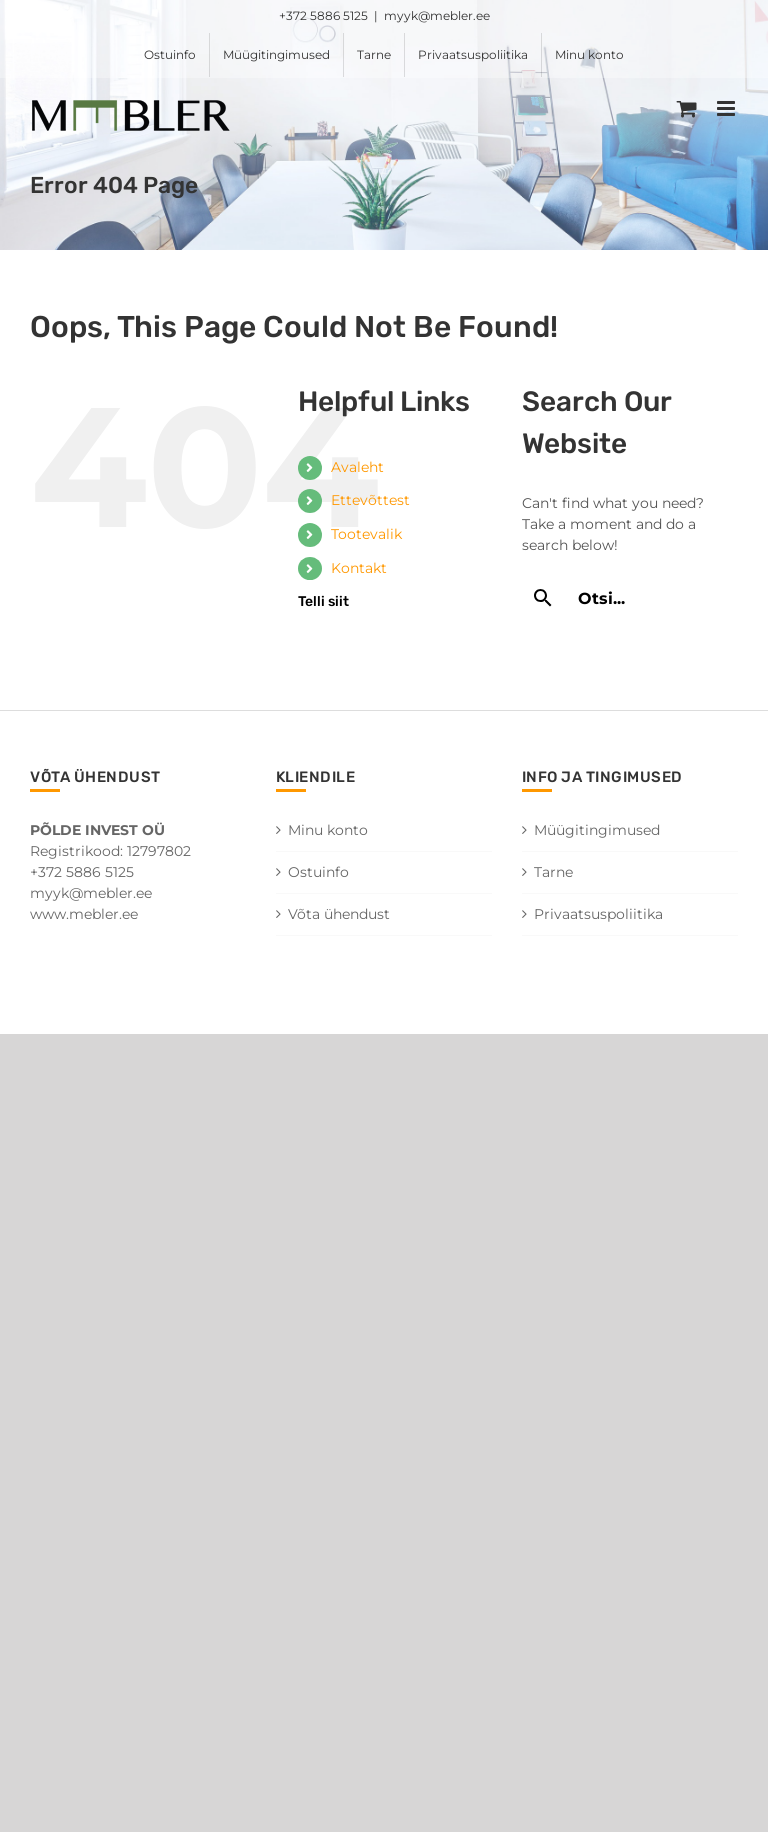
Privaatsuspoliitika (598, 914)
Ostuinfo (318, 872)
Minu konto (328, 830)
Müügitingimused (597, 830)
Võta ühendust (339, 914)
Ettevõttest (370, 500)
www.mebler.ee (84, 914)
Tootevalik (366, 534)
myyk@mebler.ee (437, 15)
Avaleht (357, 467)
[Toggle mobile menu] (727, 108)
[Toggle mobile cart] (687, 108)
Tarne (553, 872)
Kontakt (359, 568)
